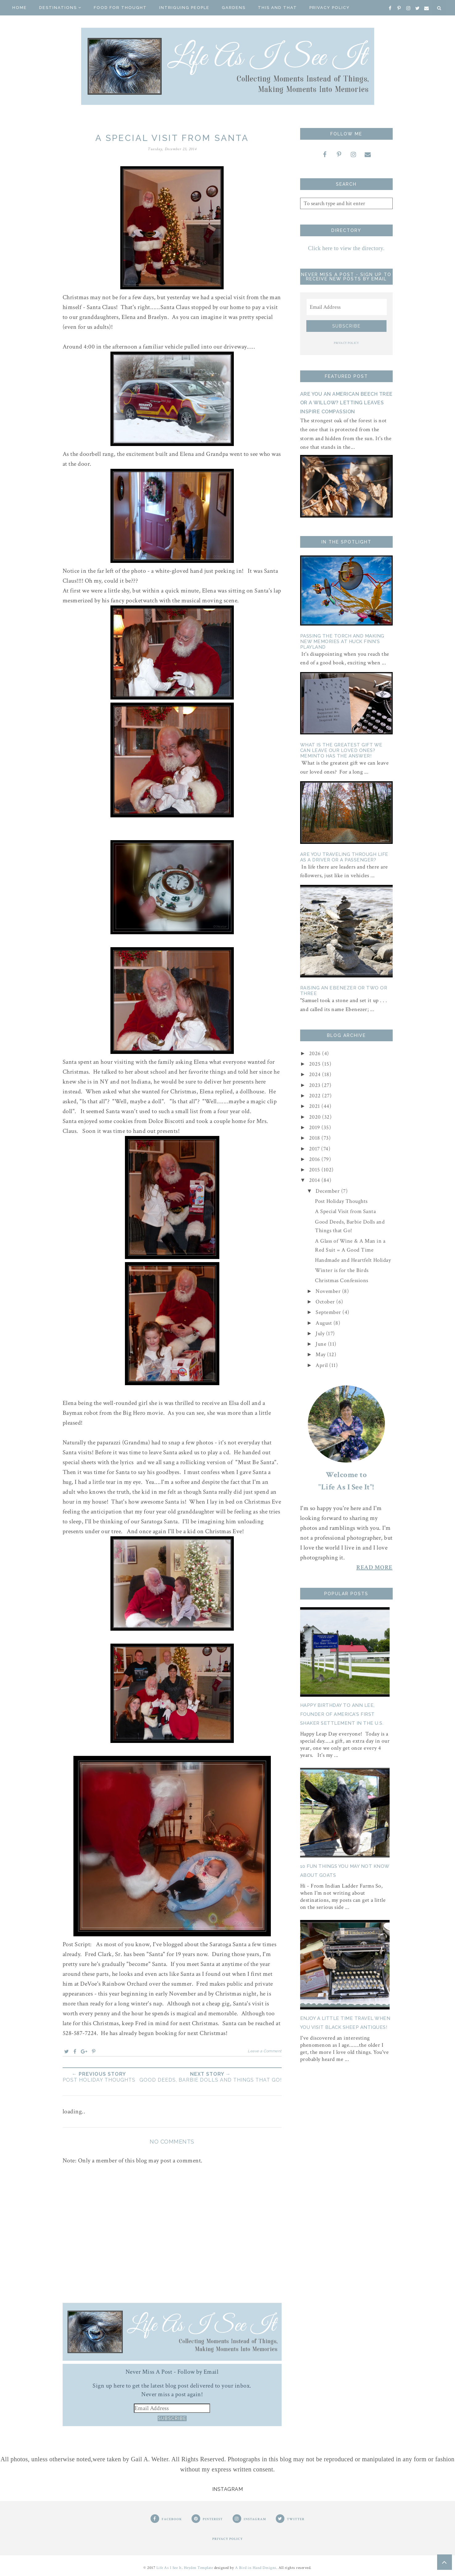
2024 (315, 1074)
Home (19, 7)
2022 (315, 1095)
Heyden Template (198, 2567)
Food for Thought (120, 7)
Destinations (60, 7)
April (322, 1365)
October (326, 1301)
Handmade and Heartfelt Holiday (353, 1260)
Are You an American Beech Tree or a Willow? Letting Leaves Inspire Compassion (346, 403)
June (322, 1344)
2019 (315, 1127)
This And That (277, 7)
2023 (315, 1085)
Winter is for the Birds (342, 1270)
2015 (315, 1169)
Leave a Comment (265, 2051)
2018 (315, 1137)
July (321, 1333)
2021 (315, 1106)
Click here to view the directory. (346, 248)
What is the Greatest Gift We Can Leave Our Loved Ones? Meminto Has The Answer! (341, 750)
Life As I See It (169, 2567)
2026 (315, 1053)
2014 (315, 1180)
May (321, 1354)
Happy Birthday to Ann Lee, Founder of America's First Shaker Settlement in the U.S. (342, 1714)
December (328, 1191)
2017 (315, 1148)
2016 (315, 1159)
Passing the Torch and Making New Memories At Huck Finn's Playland (342, 641)
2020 (315, 1117)
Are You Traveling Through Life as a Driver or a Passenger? (344, 857)
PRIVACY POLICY (346, 343)
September (329, 1312)
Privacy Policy (329, 7)
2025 (315, 1063)
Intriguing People (184, 7)
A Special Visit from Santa (345, 1211)
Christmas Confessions (341, 1280)
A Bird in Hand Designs (255, 2567)
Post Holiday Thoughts (341, 1201)
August (324, 1323)
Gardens (234, 7)
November (329, 1291)
